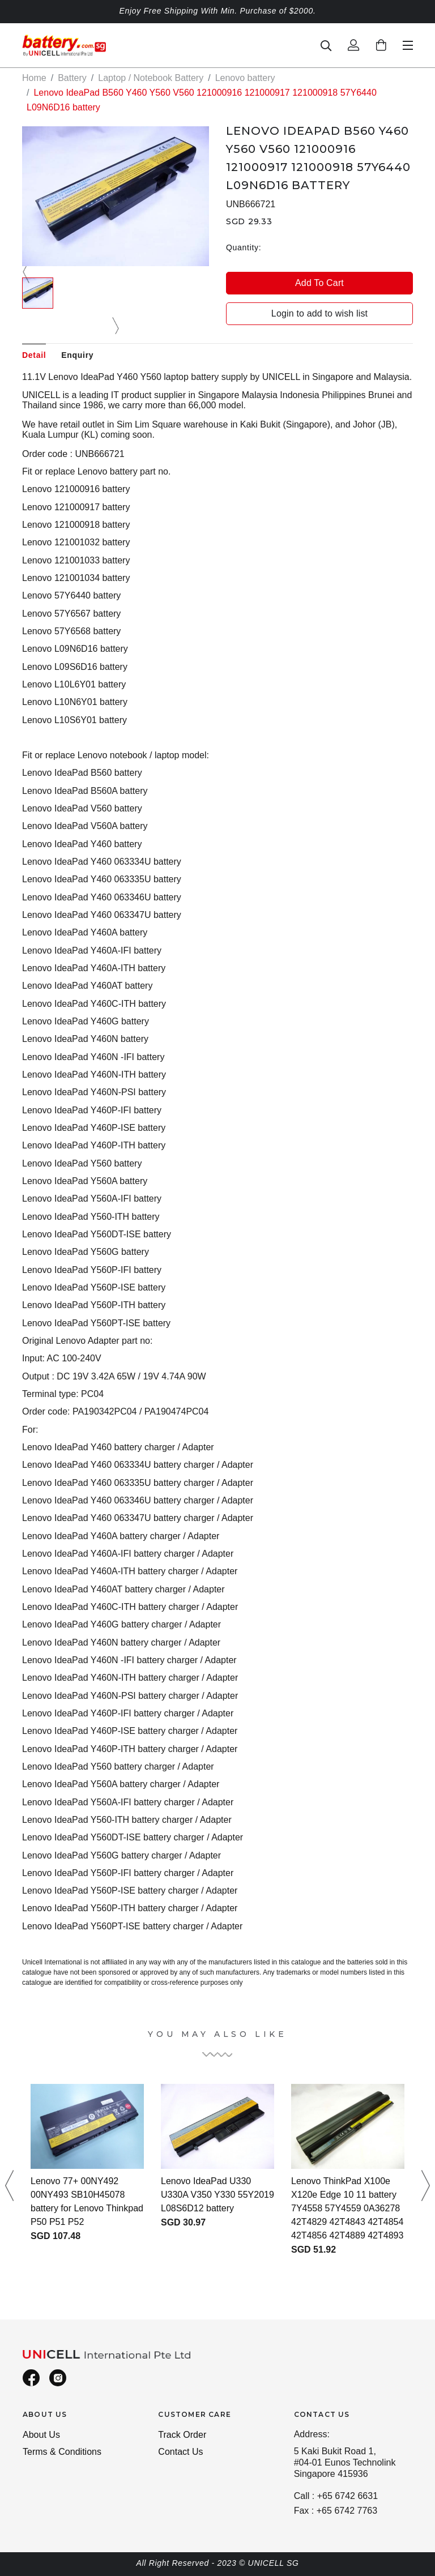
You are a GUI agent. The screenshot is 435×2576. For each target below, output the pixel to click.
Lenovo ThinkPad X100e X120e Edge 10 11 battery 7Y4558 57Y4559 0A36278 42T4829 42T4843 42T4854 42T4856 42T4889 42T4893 (347, 2208)
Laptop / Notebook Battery (150, 78)
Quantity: (243, 247)
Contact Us (180, 2452)
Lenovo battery (245, 78)
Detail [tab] (34, 355)
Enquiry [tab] (77, 355)
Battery (72, 78)
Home (34, 78)
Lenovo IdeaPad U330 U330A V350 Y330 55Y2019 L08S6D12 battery (217, 2194)
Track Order (182, 2435)
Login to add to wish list (319, 313)
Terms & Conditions (62, 2452)
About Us (41, 2435)
